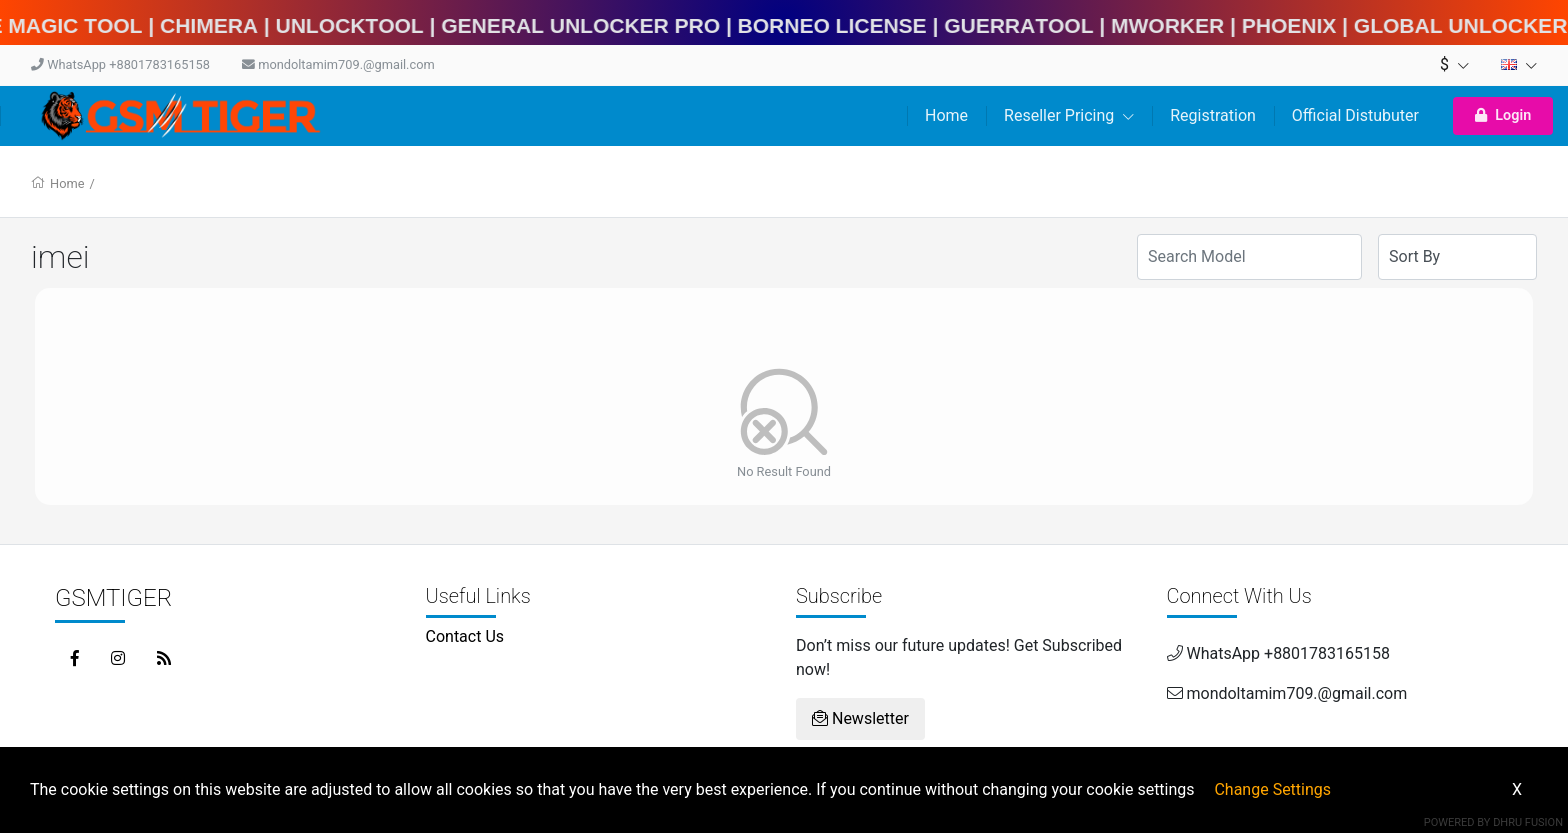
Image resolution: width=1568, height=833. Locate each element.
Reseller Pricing (1069, 115)
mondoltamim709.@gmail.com (338, 64)
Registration (1213, 115)
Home (946, 115)
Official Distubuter (1355, 115)
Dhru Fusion (1528, 822)
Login (1503, 115)
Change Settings (1272, 789)
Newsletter (860, 718)
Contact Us (465, 636)
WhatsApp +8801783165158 (120, 64)
